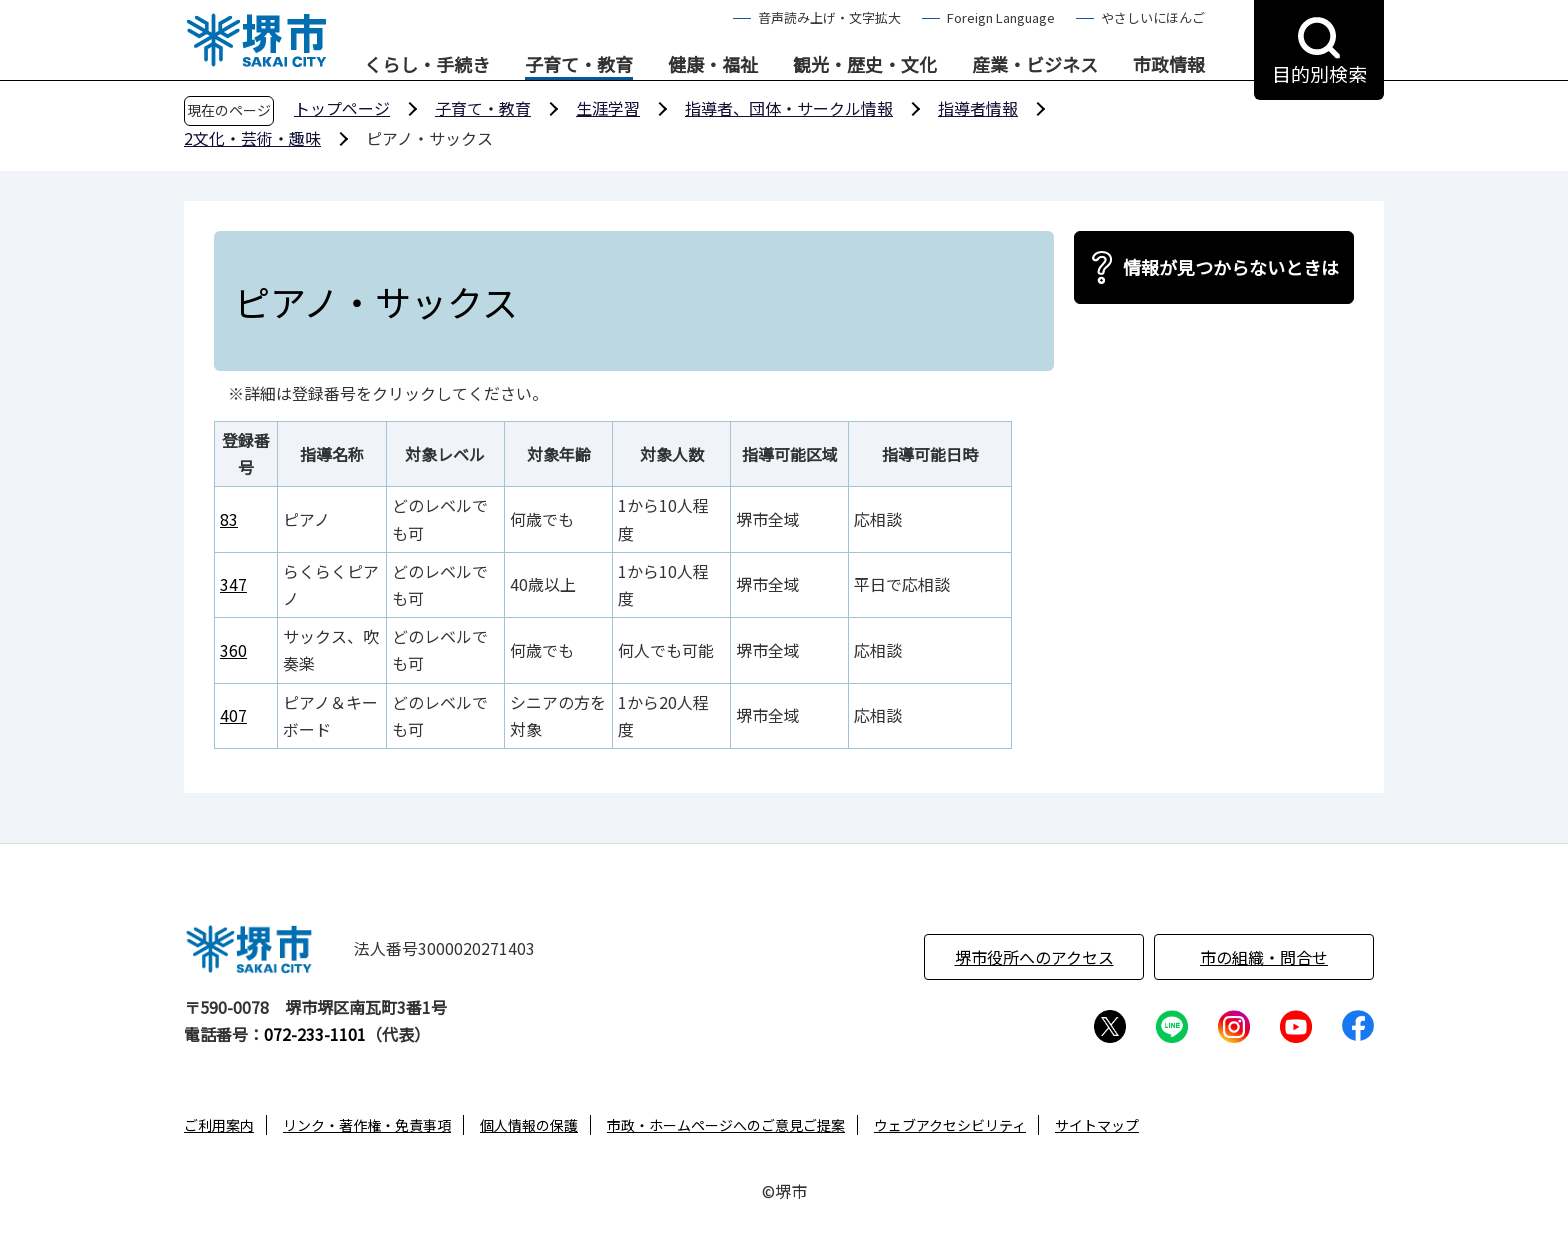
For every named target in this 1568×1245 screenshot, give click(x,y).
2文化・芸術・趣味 (252, 138)
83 (229, 519)
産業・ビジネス (1035, 65)
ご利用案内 (219, 1125)
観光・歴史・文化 (865, 65)
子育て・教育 (579, 65)
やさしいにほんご (1153, 17)
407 (233, 715)
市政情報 (1169, 65)
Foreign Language (1001, 17)
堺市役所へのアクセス (1034, 957)
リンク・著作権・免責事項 (367, 1125)
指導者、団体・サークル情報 (789, 108)
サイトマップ (1097, 1125)
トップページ (342, 108)
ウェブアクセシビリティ (950, 1125)
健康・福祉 (713, 65)
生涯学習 (608, 108)
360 (233, 650)
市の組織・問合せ (1264, 957)
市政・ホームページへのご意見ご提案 (726, 1125)
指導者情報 (978, 108)
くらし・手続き (427, 65)
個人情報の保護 (529, 1125)
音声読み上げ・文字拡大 (829, 17)
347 (233, 584)
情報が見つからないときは (1231, 267)
